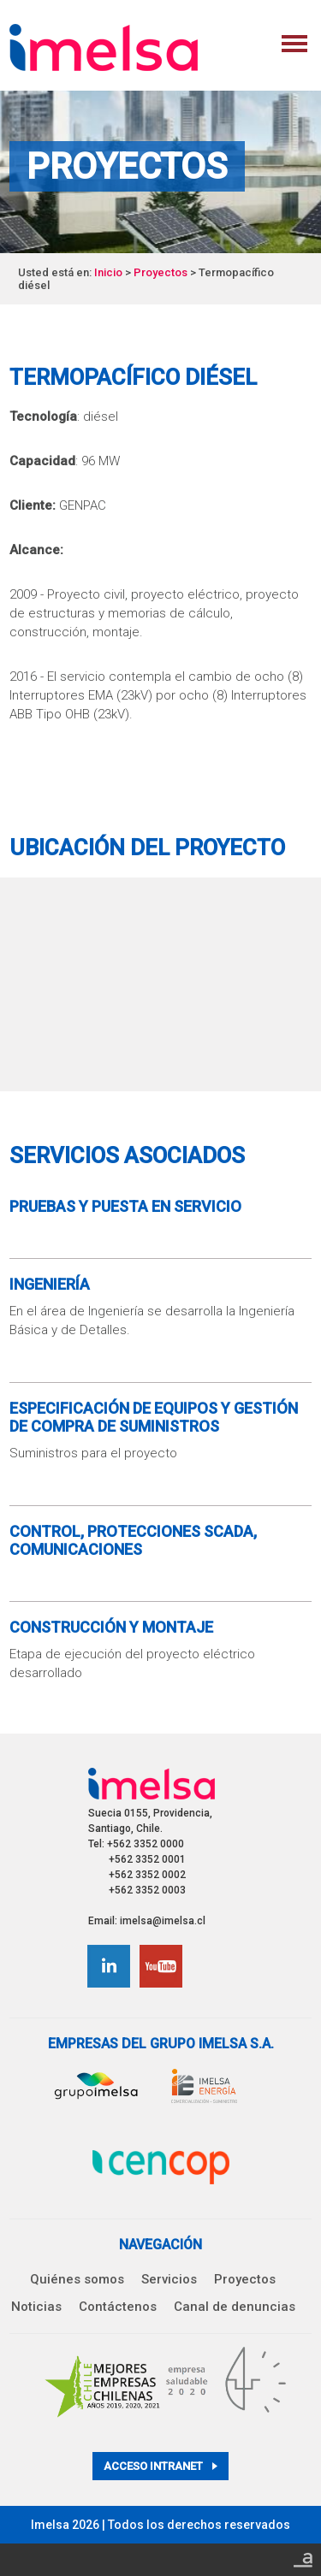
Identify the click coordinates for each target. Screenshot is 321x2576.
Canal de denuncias (234, 2306)
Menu (294, 43)
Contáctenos (118, 2306)
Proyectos (160, 272)
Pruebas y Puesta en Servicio (125, 1206)
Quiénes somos (77, 2279)
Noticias (36, 2306)
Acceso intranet (160, 2466)
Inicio (108, 272)
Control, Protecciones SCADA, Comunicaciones (133, 1540)
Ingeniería (49, 1284)
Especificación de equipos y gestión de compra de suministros (153, 1417)
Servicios (169, 2279)
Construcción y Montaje (111, 1627)
